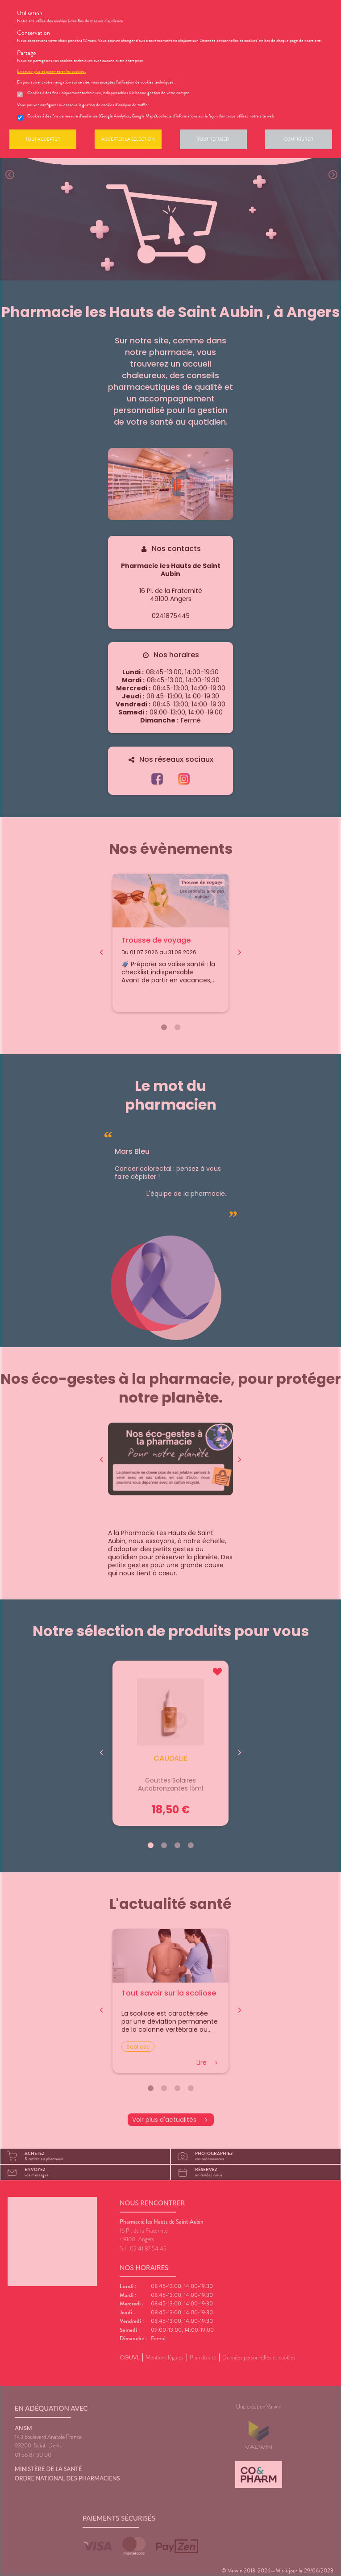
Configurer (298, 139)
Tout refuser (213, 139)
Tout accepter (42, 139)
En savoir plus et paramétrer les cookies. (51, 71)
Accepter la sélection (128, 139)
